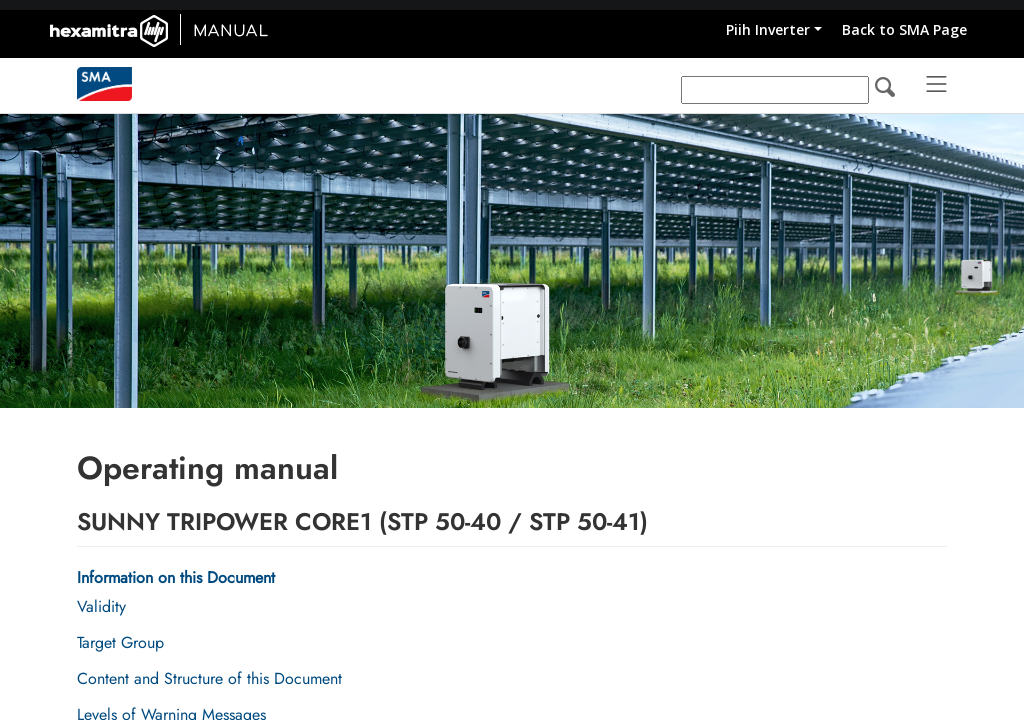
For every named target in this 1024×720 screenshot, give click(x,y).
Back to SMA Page (904, 29)
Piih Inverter (768, 29)
